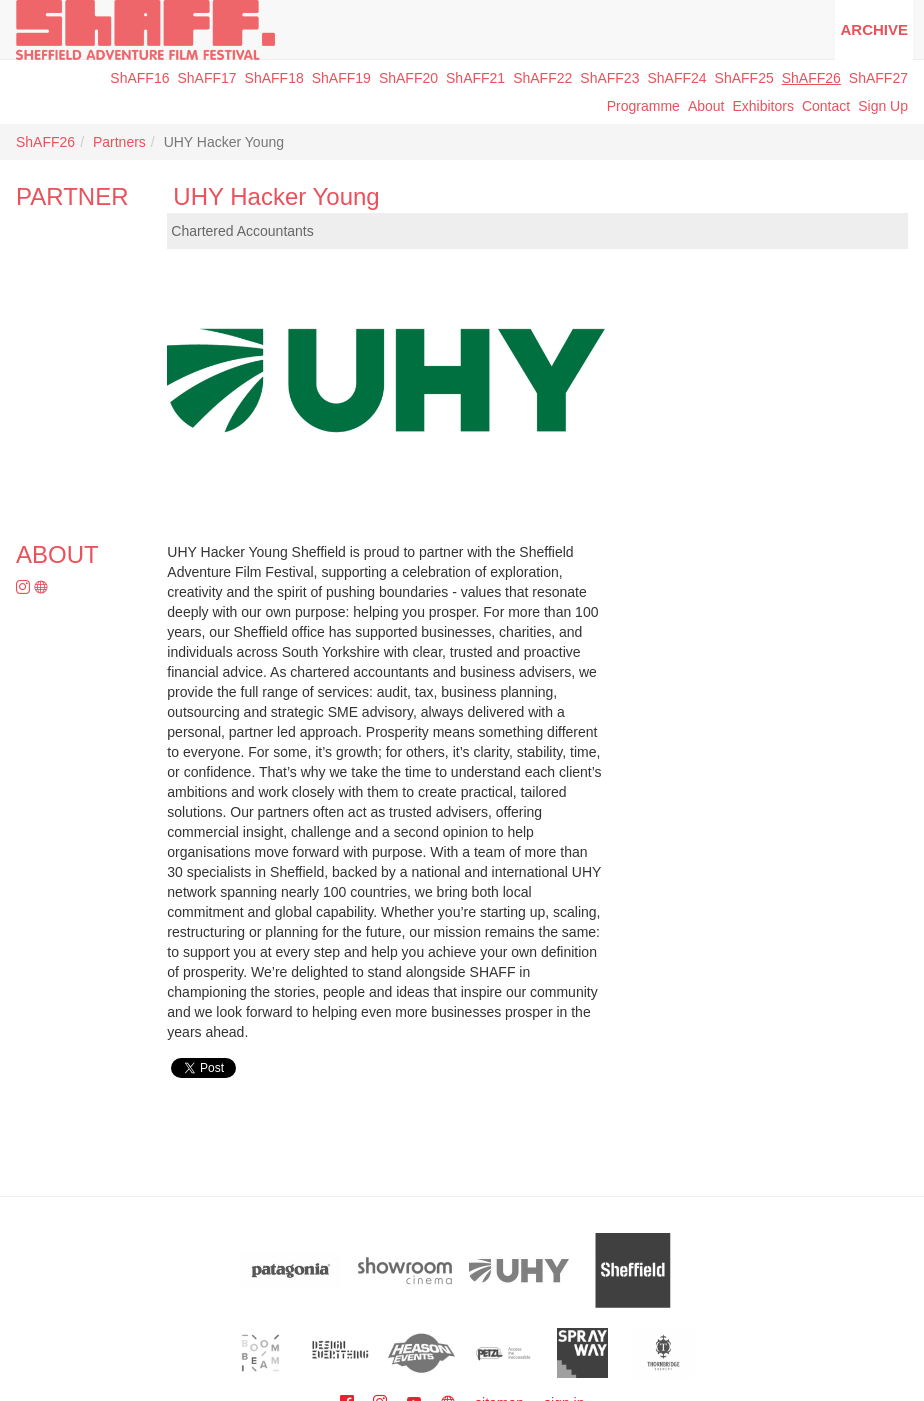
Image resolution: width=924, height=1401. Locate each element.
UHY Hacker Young (276, 196)
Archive (874, 29)
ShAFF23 (609, 78)
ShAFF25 (744, 78)
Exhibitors (762, 106)
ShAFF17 (206, 78)
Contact (826, 106)
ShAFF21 (475, 78)
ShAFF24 (676, 78)
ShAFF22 (542, 78)
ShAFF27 (878, 78)
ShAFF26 (811, 78)
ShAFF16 (139, 78)
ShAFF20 (408, 78)
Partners (119, 142)
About (706, 106)
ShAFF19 (341, 78)
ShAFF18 (274, 78)
